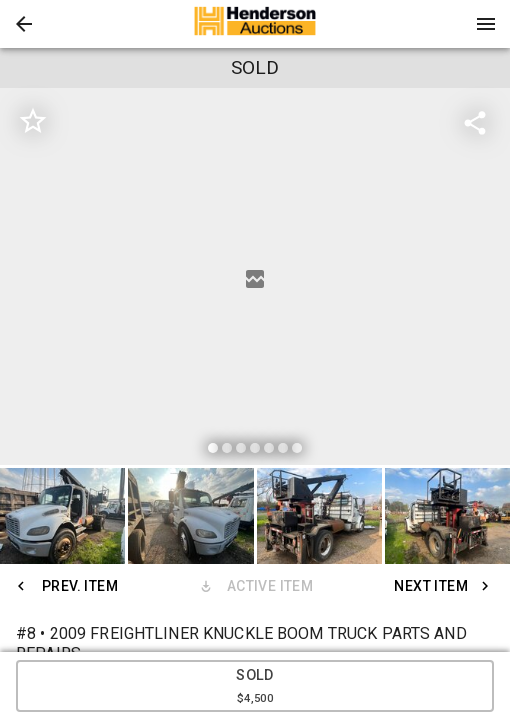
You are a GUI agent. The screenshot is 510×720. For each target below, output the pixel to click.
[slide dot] (213, 448)
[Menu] (486, 24)
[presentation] (255, 24)
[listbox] (255, 279)
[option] (255, 279)
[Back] (24, 24)
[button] (24, 24)
